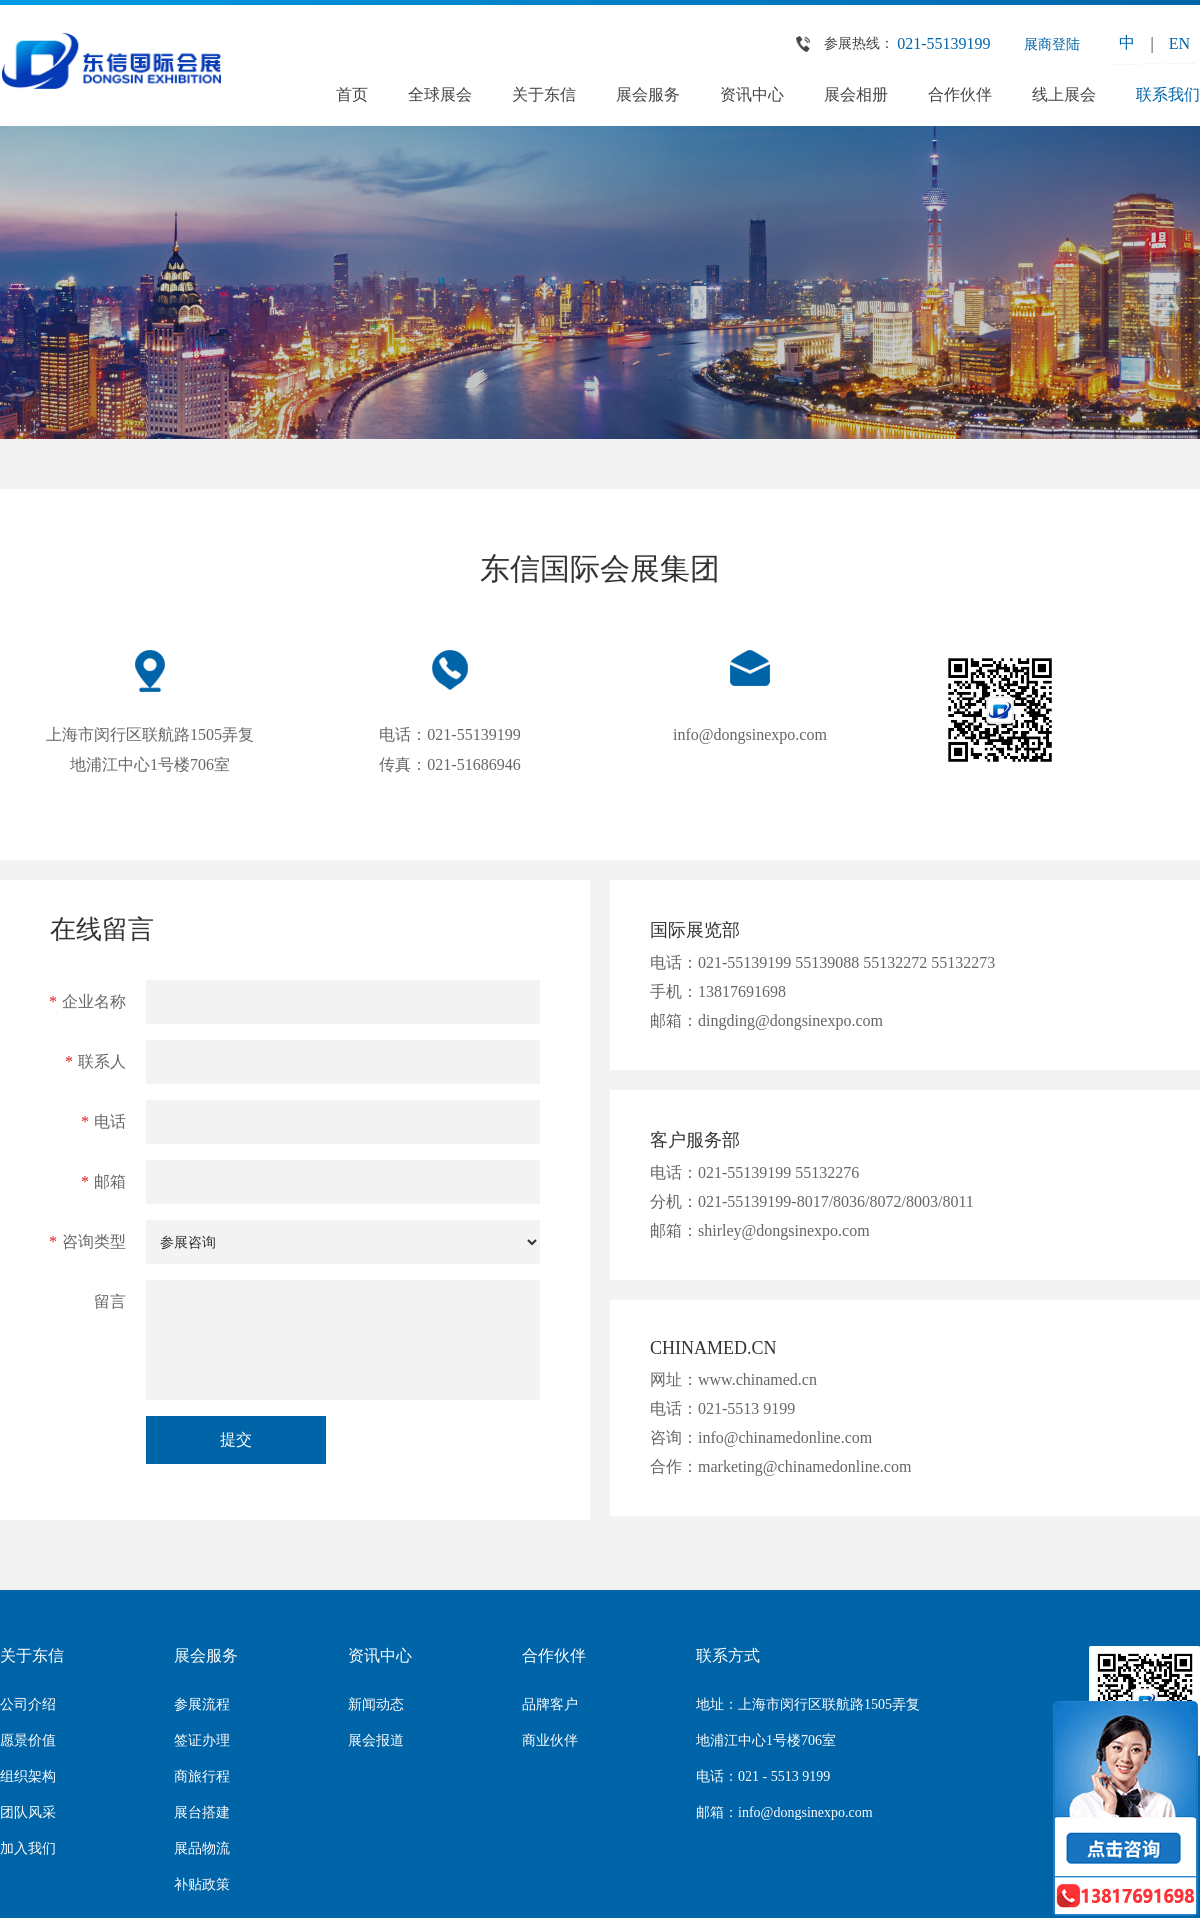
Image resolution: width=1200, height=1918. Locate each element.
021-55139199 (943, 43)
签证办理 (202, 1740)
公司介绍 (28, 1704)
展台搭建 (202, 1812)
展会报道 (376, 1740)
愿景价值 (28, 1740)
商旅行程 (202, 1776)
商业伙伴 (550, 1740)
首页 (352, 94)
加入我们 (28, 1848)
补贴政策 (202, 1884)
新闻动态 (376, 1704)
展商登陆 (1052, 44)
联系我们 (1168, 94)
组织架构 (28, 1776)
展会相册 (856, 94)
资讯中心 (752, 94)
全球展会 (440, 94)
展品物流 (202, 1848)
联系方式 (728, 1655)
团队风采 (28, 1812)
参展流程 (202, 1704)
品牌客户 (550, 1704)
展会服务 (648, 94)
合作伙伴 (960, 94)
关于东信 (544, 94)
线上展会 (1064, 94)
